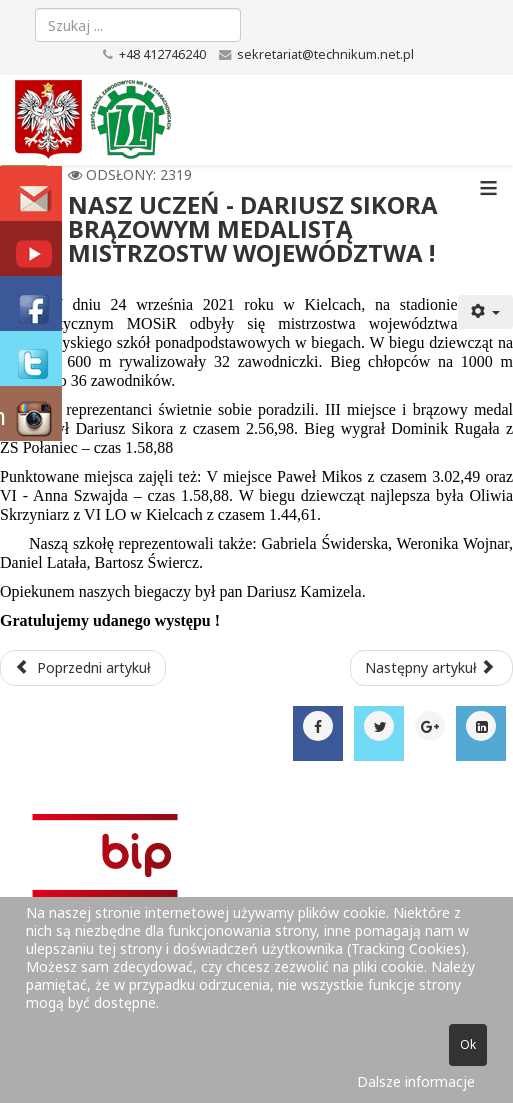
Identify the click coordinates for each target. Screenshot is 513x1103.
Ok (468, 1044)
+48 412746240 (162, 54)
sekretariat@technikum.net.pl (325, 54)
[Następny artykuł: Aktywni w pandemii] (432, 668)
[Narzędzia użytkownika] (486, 312)
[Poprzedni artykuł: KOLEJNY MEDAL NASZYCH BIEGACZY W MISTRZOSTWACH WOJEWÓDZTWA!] (83, 668)
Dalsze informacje (416, 1081)
